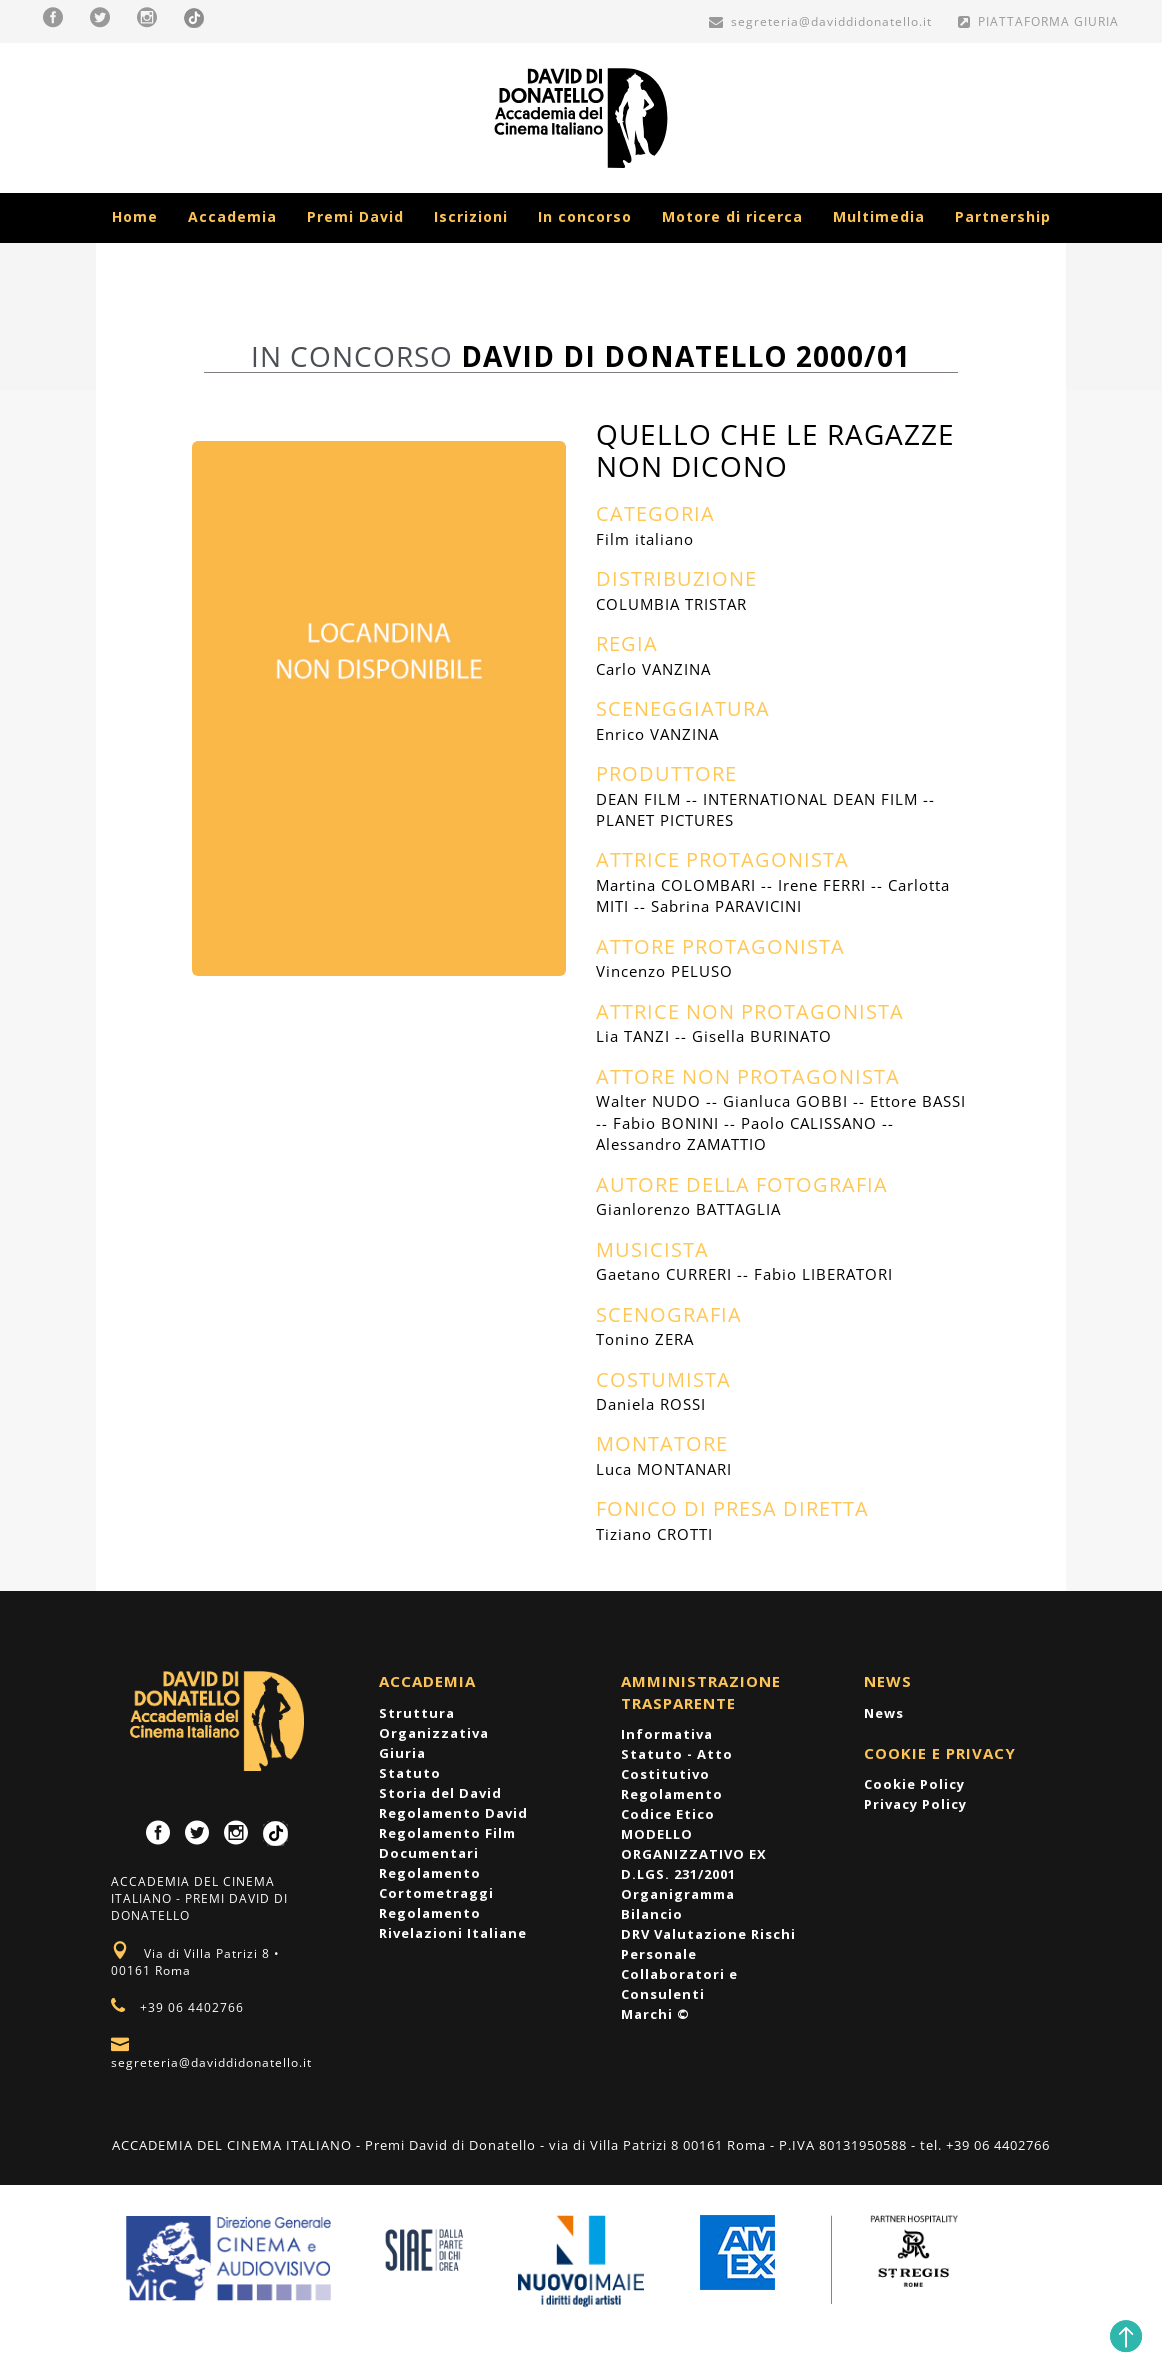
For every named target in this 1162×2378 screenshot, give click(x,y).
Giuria (402, 1753)
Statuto (410, 1773)
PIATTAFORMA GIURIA (1038, 21)
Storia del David (440, 1793)
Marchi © (655, 2014)
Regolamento (672, 1794)
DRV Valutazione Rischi (708, 1934)
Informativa (667, 1734)
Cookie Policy (914, 1784)
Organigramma (678, 1894)
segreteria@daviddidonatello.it (820, 21)
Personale (659, 1954)
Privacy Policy (915, 1804)
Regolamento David (453, 1813)
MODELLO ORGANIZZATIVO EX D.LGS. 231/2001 (694, 1854)
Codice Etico (668, 1814)
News (884, 1713)
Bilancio (652, 1914)
